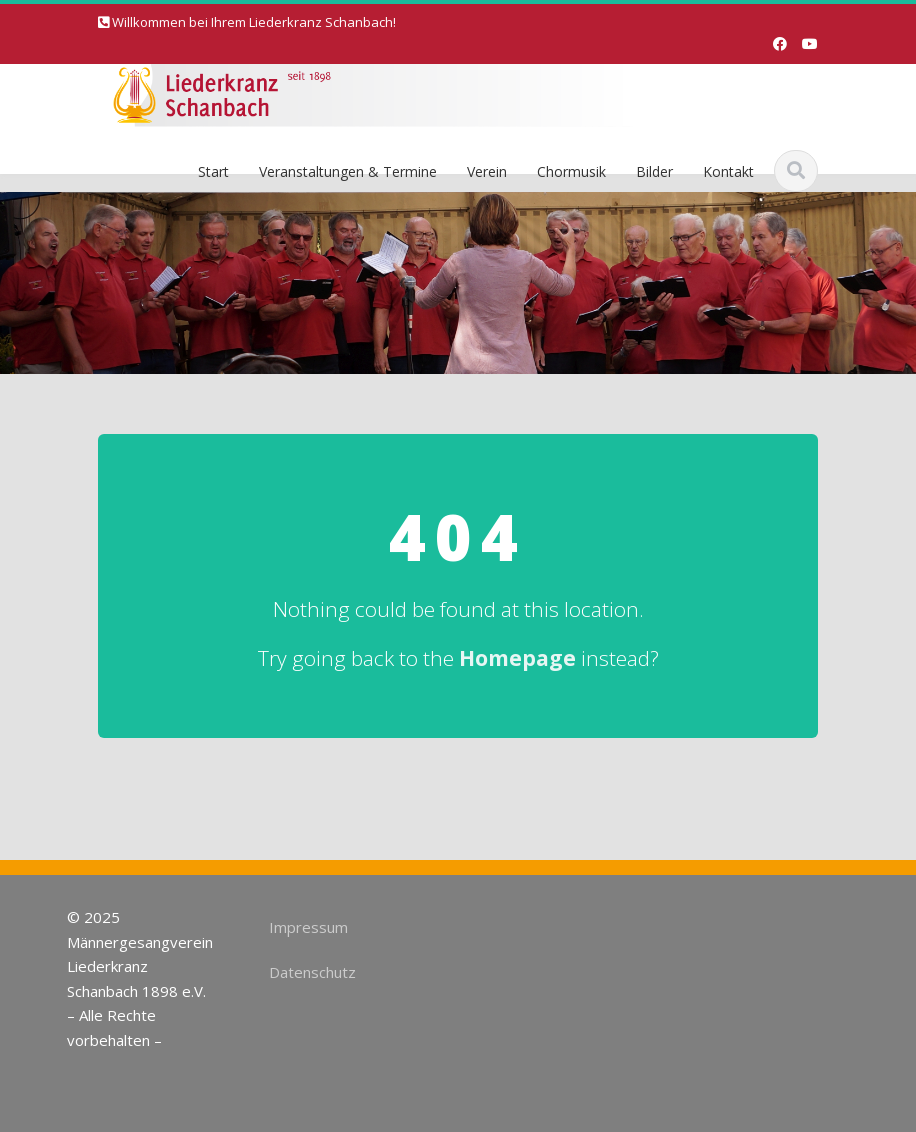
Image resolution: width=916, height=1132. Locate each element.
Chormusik (571, 171)
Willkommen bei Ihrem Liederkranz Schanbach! (254, 22)
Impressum (306, 927)
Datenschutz (310, 972)
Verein (487, 171)
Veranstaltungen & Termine (348, 171)
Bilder (654, 171)
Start (213, 171)
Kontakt (728, 171)
